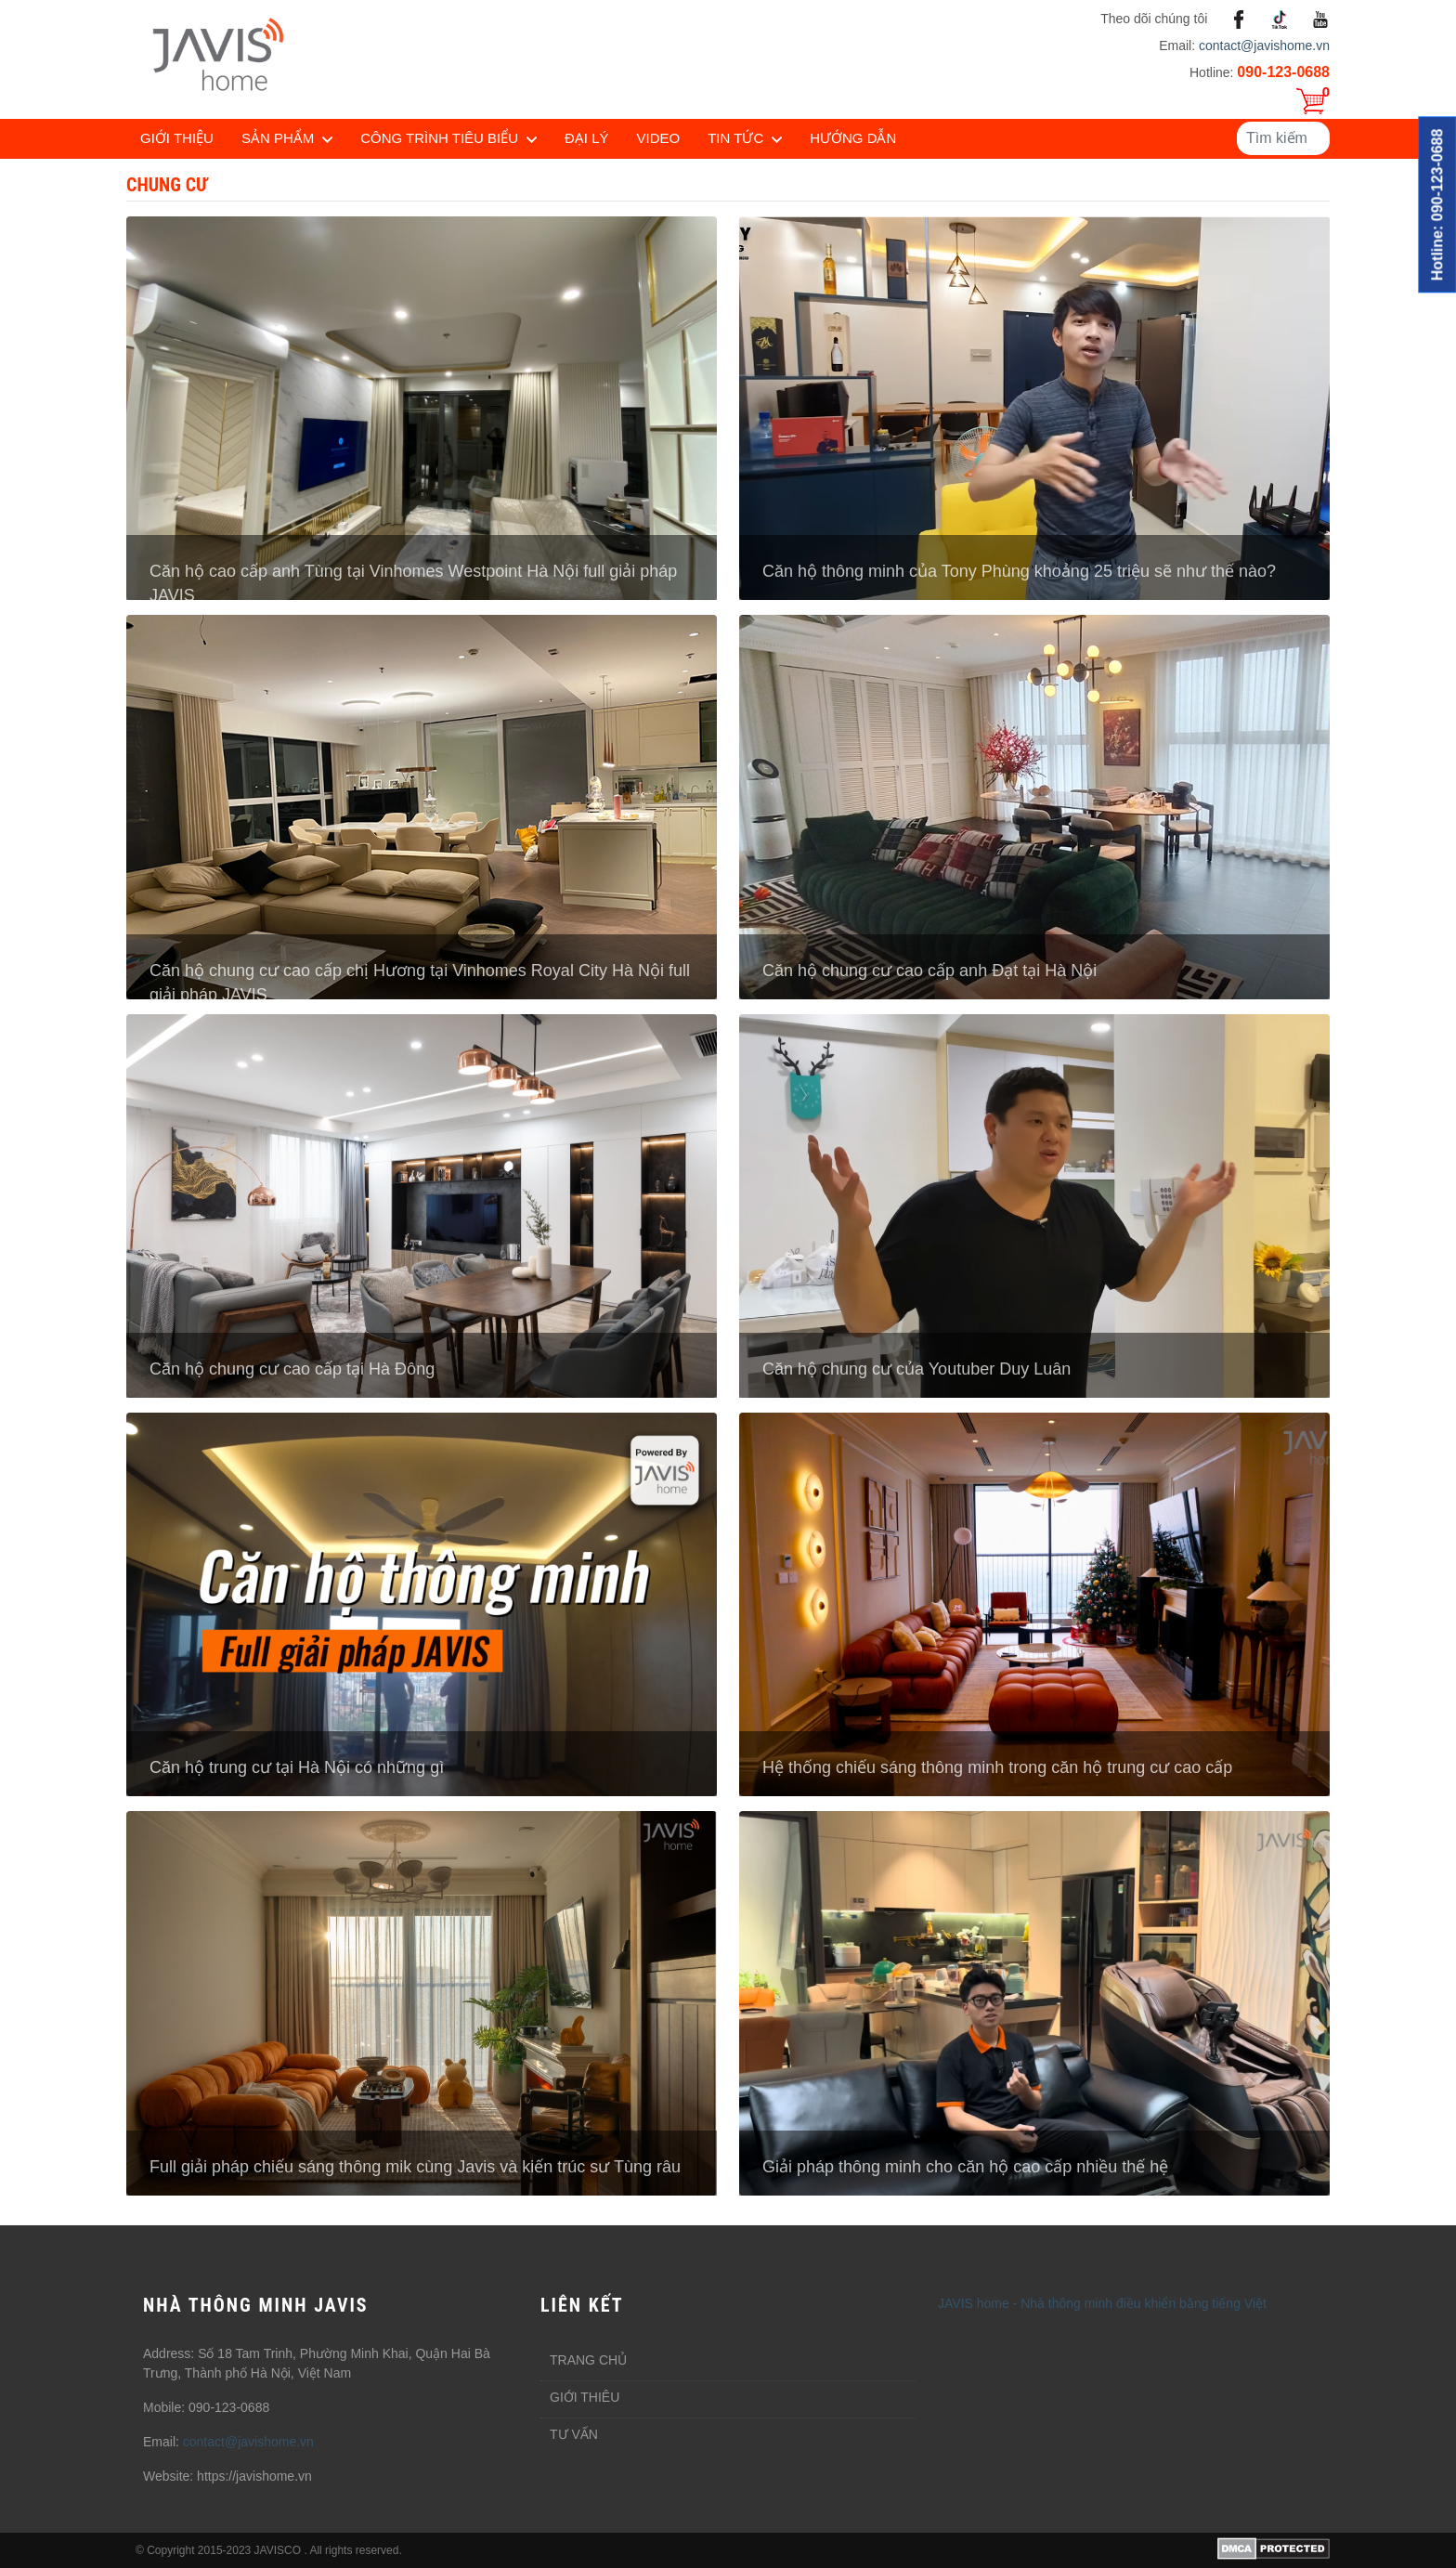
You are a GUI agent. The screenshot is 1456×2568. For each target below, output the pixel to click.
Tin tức (735, 138)
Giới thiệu (177, 138)
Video (659, 138)
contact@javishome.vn (1264, 45)
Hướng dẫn (853, 138)
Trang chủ (588, 2360)
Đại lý (587, 138)
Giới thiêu (584, 2397)
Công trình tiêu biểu (439, 138)
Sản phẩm (277, 138)
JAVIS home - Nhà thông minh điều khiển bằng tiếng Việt (1102, 2303)
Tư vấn (574, 2434)
